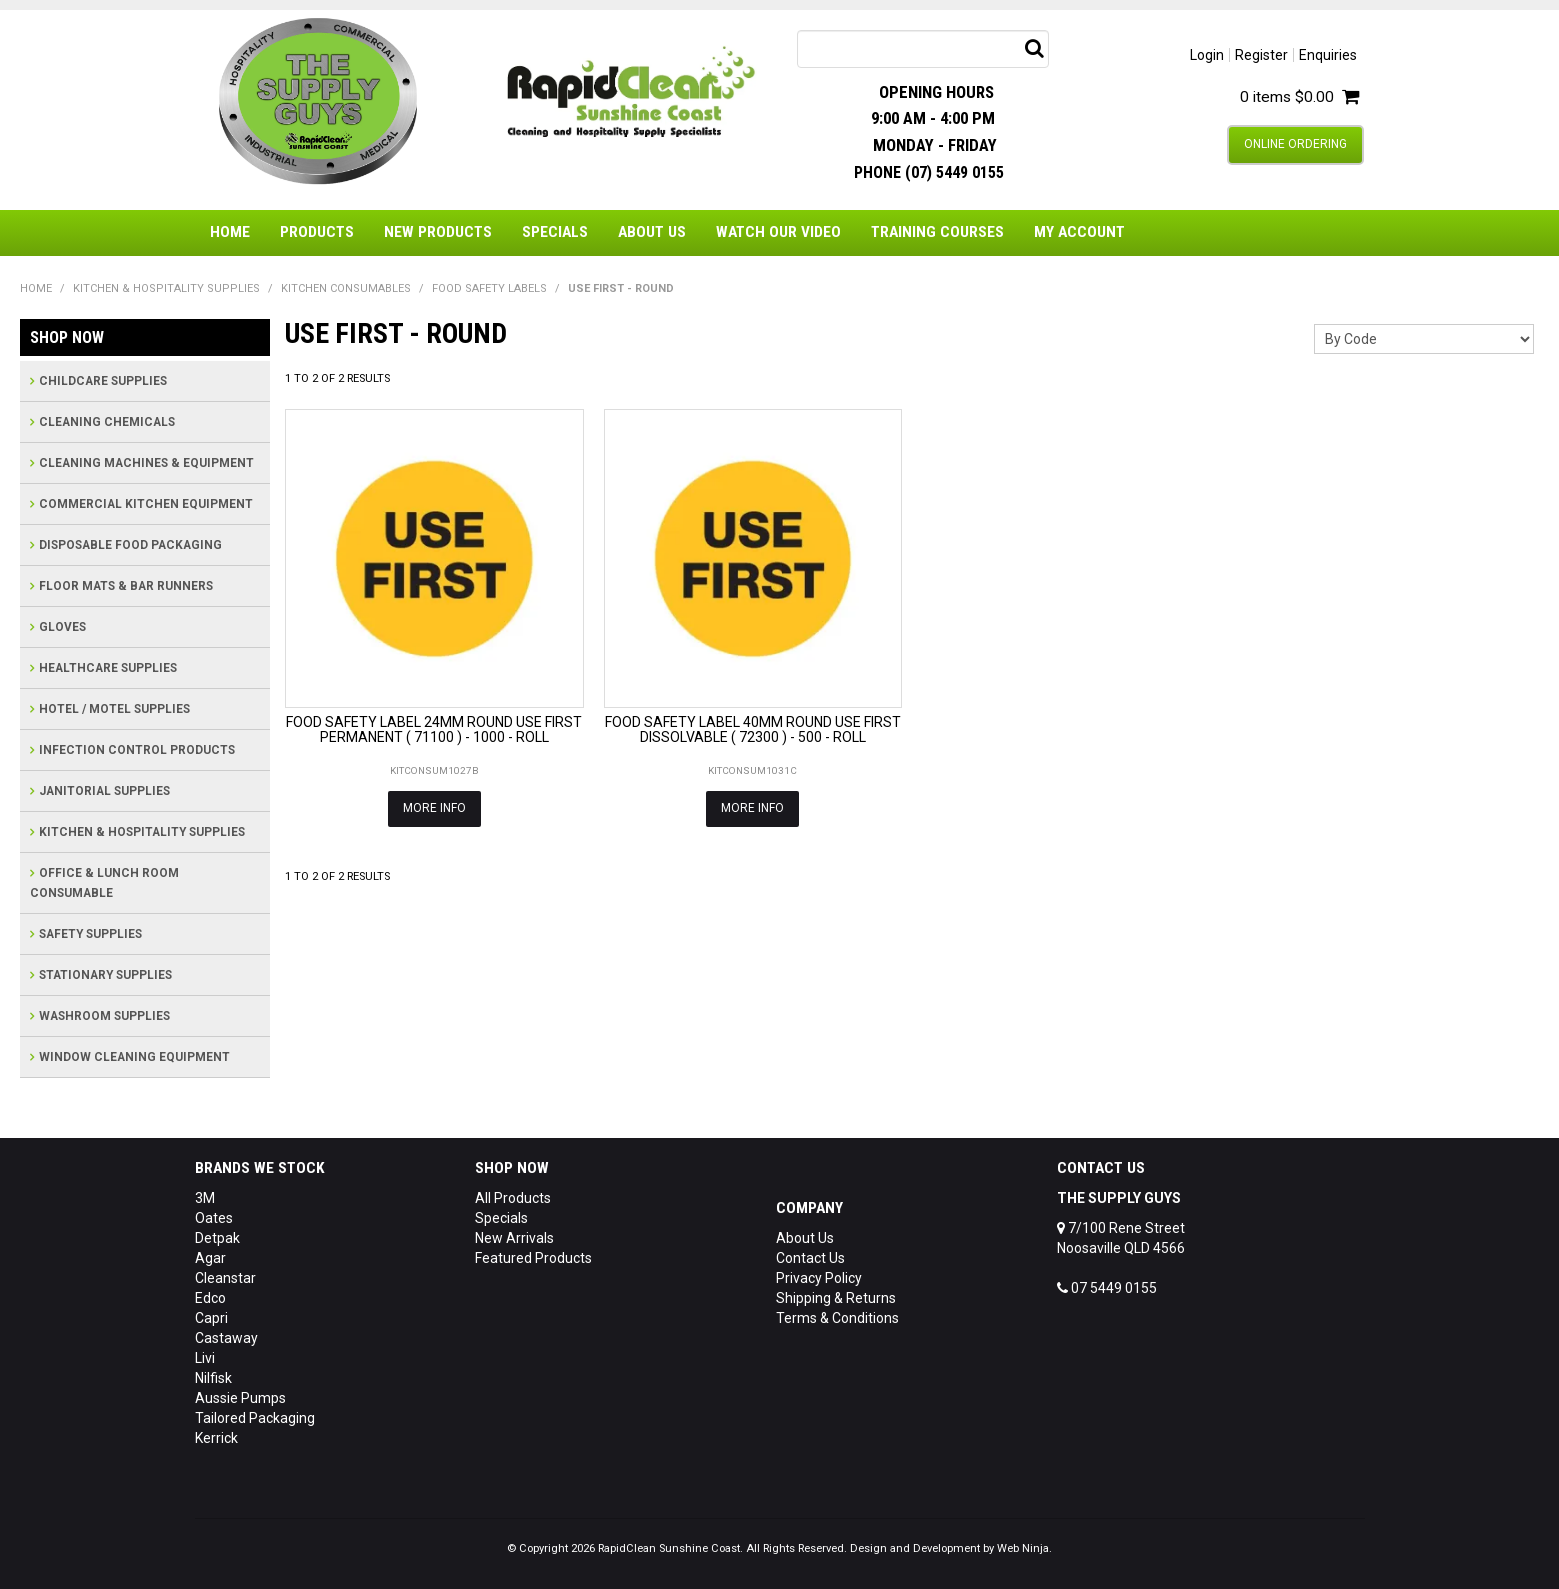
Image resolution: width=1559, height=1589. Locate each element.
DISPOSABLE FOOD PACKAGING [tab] (130, 545)
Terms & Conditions (837, 1318)
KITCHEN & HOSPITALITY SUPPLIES (166, 288)
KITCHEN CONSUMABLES (346, 288)
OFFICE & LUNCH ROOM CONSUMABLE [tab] (104, 883)
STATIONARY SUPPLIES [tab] (105, 975)
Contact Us (810, 1258)
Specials (555, 232)
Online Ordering (1295, 144)
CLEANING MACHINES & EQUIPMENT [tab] (146, 463)
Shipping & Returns (836, 1298)
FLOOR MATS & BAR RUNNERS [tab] (126, 586)
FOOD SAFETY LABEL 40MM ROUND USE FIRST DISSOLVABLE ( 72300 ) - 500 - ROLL (753, 729)
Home (230, 232)
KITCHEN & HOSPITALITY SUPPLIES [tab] (142, 832)
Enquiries (1328, 55)
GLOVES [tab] (62, 627)
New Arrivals (514, 1238)
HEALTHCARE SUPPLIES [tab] (108, 668)
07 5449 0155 (1107, 1288)
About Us (652, 232)
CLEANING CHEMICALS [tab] (107, 422)
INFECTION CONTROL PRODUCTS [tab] (137, 750)
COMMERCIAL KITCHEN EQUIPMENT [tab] (146, 504)
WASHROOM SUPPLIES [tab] (104, 1016)
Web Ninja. (1024, 1548)
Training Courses (937, 232)
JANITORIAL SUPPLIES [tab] (104, 791)
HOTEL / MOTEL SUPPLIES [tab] (114, 709)
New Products (438, 232)
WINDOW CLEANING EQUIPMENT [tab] (134, 1057)
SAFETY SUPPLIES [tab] (90, 934)
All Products (513, 1198)
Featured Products (533, 1258)
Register (1261, 55)
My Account (1079, 232)
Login (1207, 55)
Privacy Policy (819, 1278)
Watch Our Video (778, 232)
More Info (434, 808)
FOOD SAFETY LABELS (489, 288)
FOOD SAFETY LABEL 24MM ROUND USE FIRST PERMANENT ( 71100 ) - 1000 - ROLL (434, 729)
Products (317, 232)
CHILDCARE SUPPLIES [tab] (103, 381)
